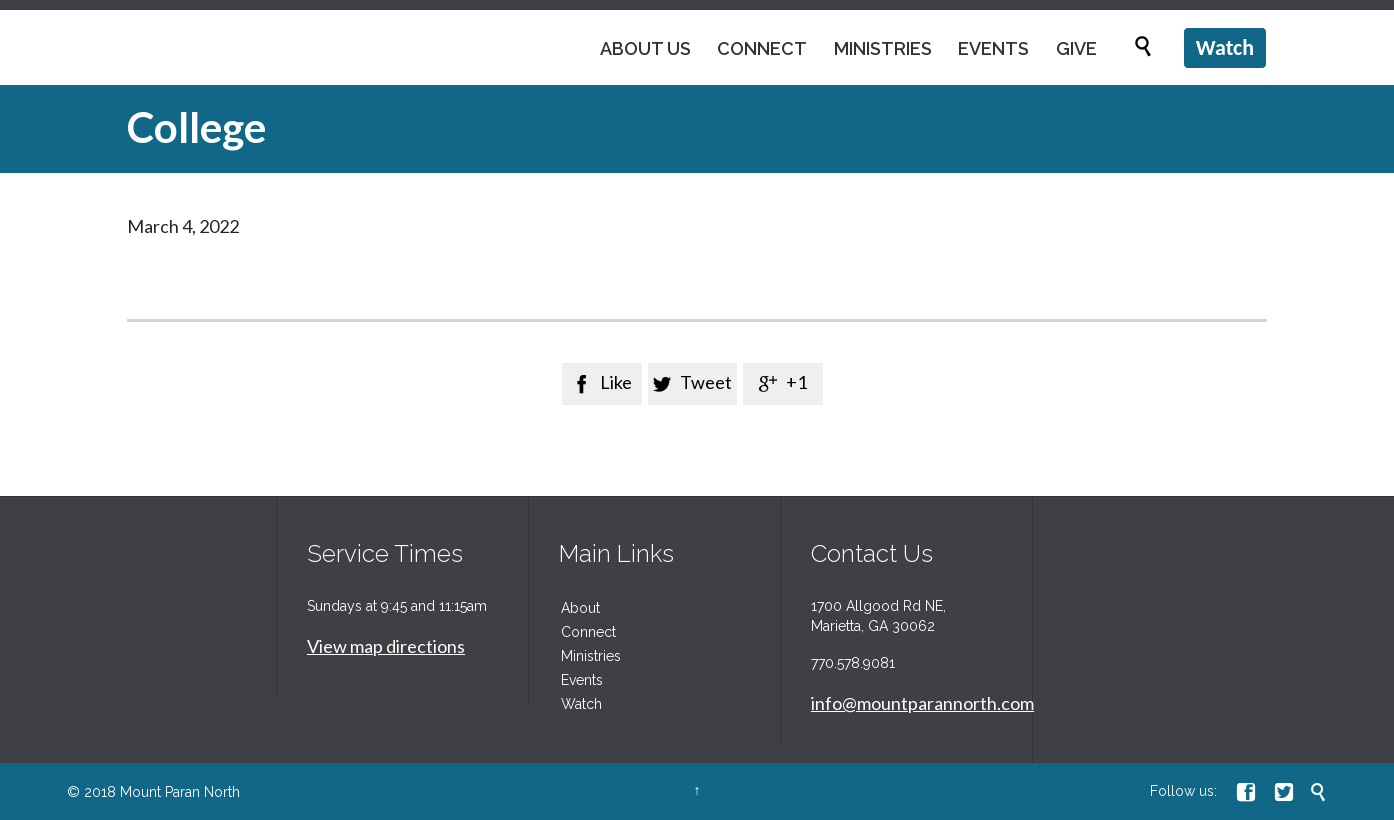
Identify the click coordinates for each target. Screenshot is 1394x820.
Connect (588, 632)
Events (582, 680)
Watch (581, 704)
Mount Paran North (180, 792)
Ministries (591, 656)
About (580, 608)
